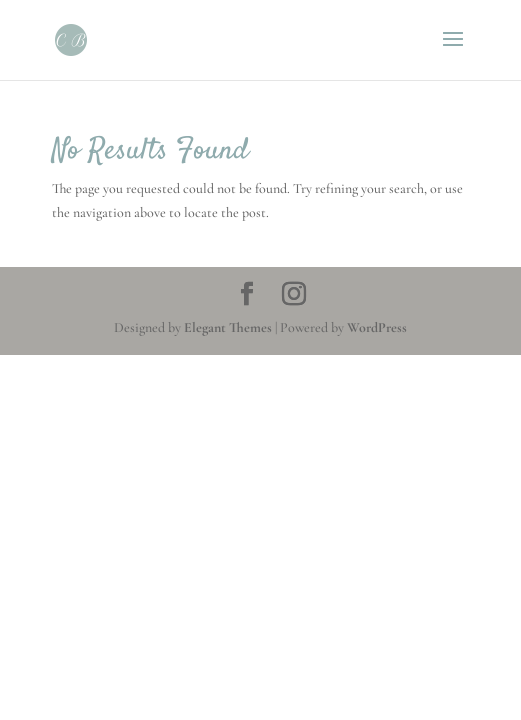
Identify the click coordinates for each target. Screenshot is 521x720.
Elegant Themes (228, 327)
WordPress (377, 327)
